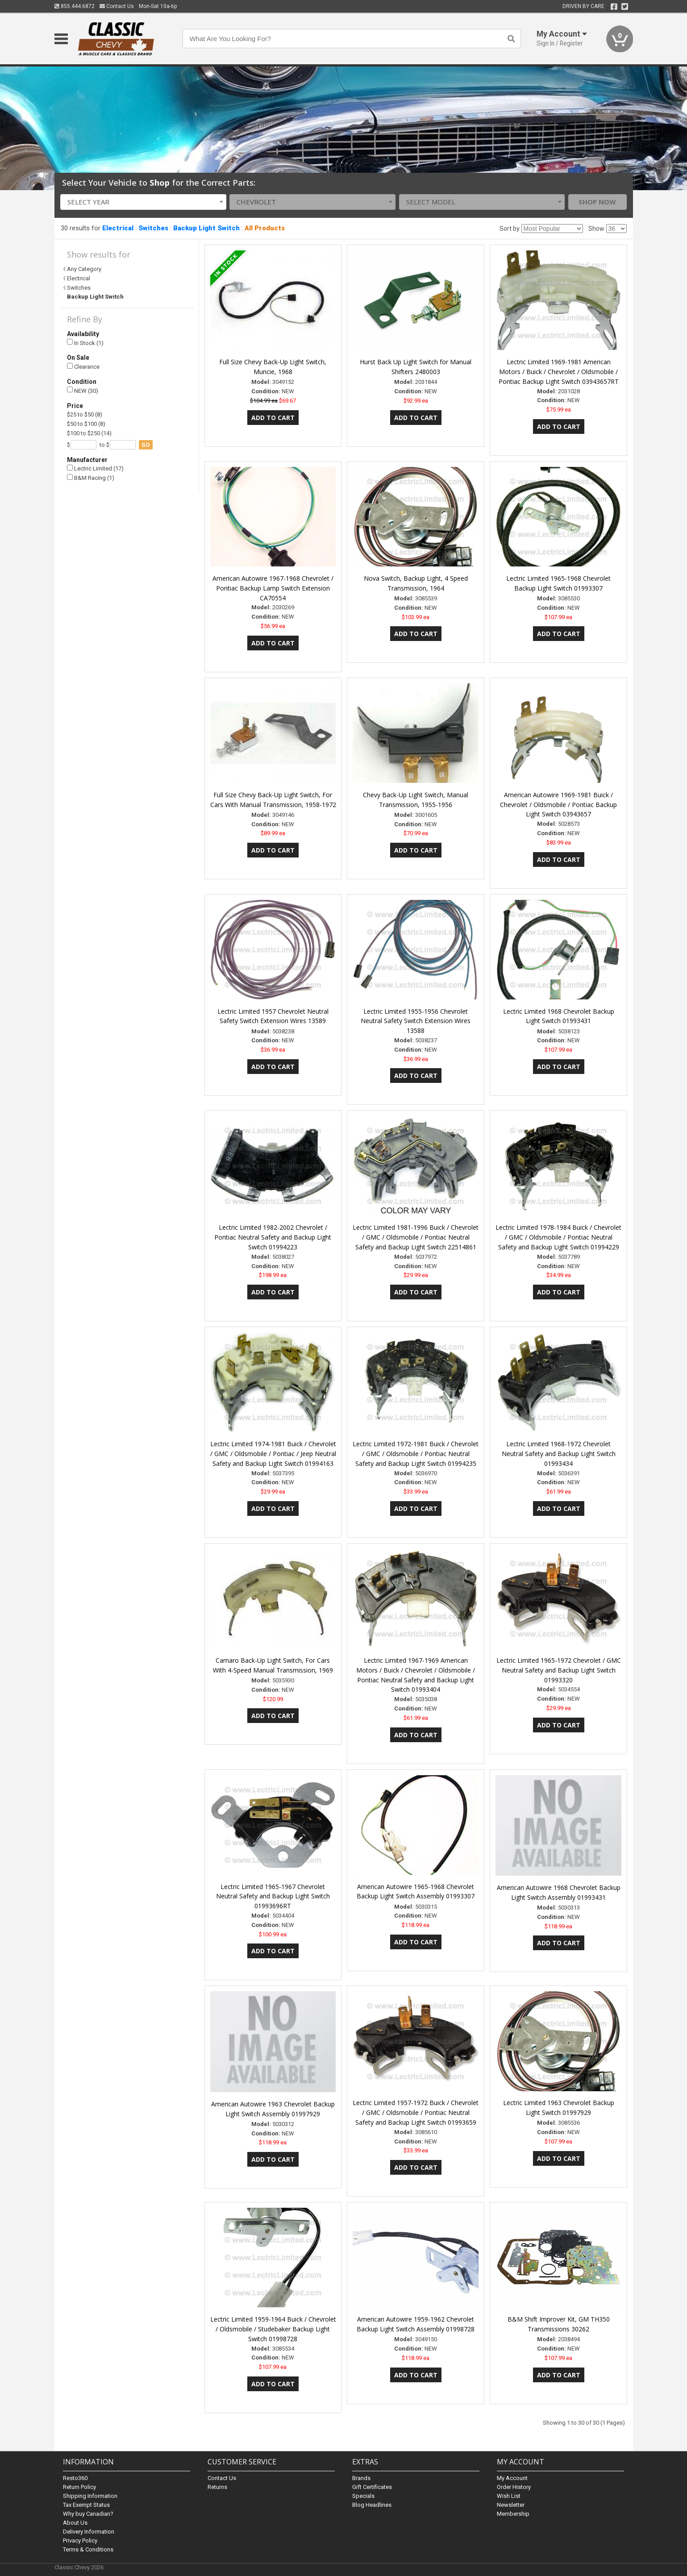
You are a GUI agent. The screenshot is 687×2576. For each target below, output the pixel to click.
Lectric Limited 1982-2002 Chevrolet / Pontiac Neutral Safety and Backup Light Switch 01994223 (272, 1237)
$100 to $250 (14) (89, 433)
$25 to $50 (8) (84, 414)
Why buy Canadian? (88, 2513)
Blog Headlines (371, 2504)
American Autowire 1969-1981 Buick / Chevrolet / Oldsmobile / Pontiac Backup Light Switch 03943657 (558, 805)
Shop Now (597, 201)
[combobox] (143, 202)
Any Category (84, 269)
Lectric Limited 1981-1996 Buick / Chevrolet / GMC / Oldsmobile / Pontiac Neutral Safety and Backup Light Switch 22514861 (416, 1237)
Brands (361, 2478)
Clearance (83, 366)
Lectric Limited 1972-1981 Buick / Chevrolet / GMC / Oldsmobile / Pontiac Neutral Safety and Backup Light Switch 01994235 (416, 1454)
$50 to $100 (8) (86, 423)
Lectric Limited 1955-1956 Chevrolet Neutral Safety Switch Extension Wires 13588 (415, 1021)
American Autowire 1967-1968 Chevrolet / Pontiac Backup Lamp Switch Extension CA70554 (272, 588)
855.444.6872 (74, 6)
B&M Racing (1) (90, 478)
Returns (217, 2487)
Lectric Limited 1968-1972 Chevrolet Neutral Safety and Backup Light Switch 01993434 (559, 1454)
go (146, 445)
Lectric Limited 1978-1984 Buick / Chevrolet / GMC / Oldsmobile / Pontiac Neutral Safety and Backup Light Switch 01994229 (558, 1237)
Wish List (508, 2496)
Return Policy (79, 2487)
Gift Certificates (372, 2487)
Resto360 (75, 2478)
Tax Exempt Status (86, 2504)
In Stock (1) (85, 342)
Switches (153, 228)
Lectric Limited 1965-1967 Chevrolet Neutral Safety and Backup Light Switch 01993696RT (273, 1896)
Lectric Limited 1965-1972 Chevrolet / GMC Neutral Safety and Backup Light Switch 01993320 (558, 1670)
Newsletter (511, 2504)
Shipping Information (90, 2496)
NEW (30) (82, 390)
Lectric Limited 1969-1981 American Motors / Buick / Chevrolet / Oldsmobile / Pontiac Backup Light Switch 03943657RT (559, 372)
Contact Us (117, 6)
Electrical (117, 228)
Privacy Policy (80, 2540)
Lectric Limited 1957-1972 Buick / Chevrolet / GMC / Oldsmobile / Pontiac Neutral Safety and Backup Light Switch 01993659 (416, 2112)
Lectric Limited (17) (95, 468)
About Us (75, 2522)
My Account (512, 2478)
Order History (514, 2487)
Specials (363, 2496)
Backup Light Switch (206, 228)
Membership (513, 2513)
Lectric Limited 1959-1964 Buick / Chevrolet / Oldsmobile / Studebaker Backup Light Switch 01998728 (273, 2329)
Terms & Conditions (88, 2549)
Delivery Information (88, 2531)
